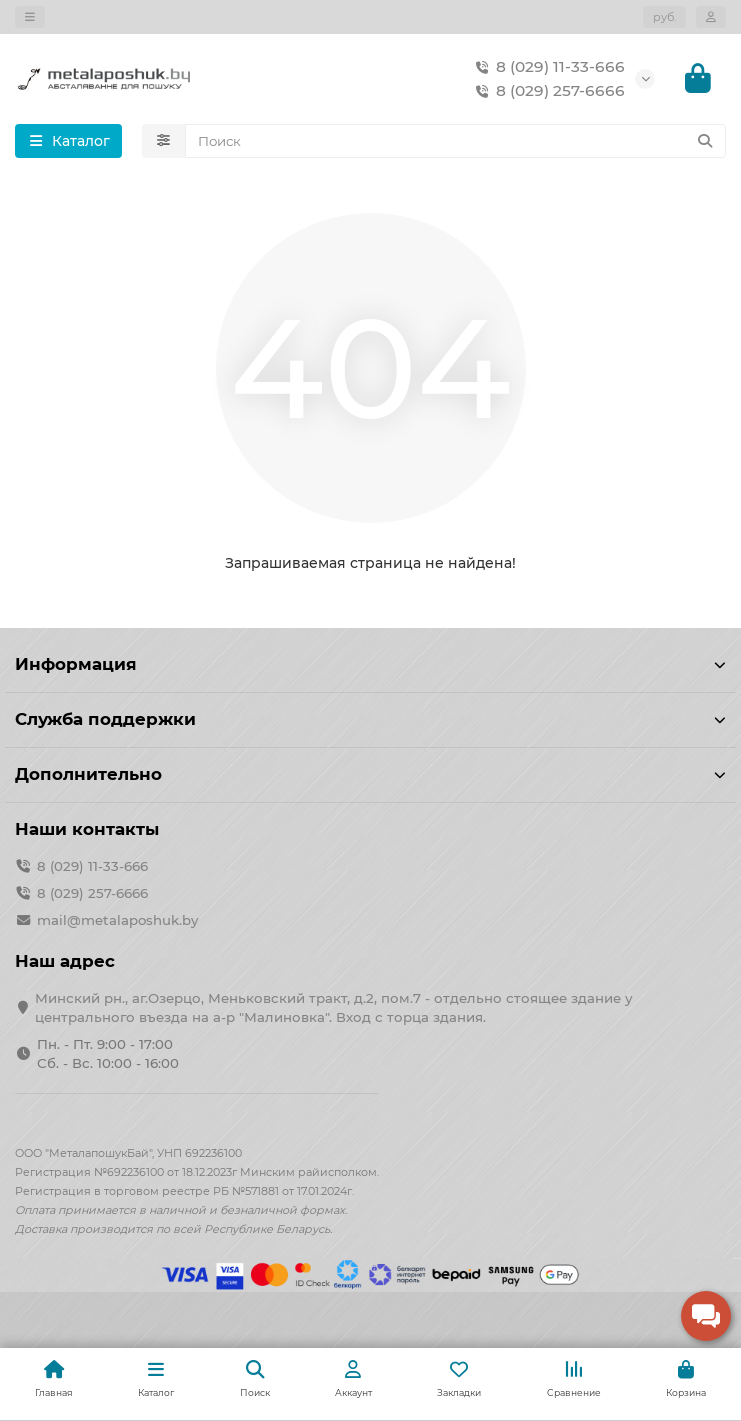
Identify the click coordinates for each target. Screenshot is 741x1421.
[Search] (456, 141)
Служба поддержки (370, 719)
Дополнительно (370, 774)
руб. (664, 17)
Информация (370, 664)
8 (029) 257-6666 (546, 91)
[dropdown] (30, 17)
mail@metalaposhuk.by (117, 920)
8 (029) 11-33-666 (546, 67)
